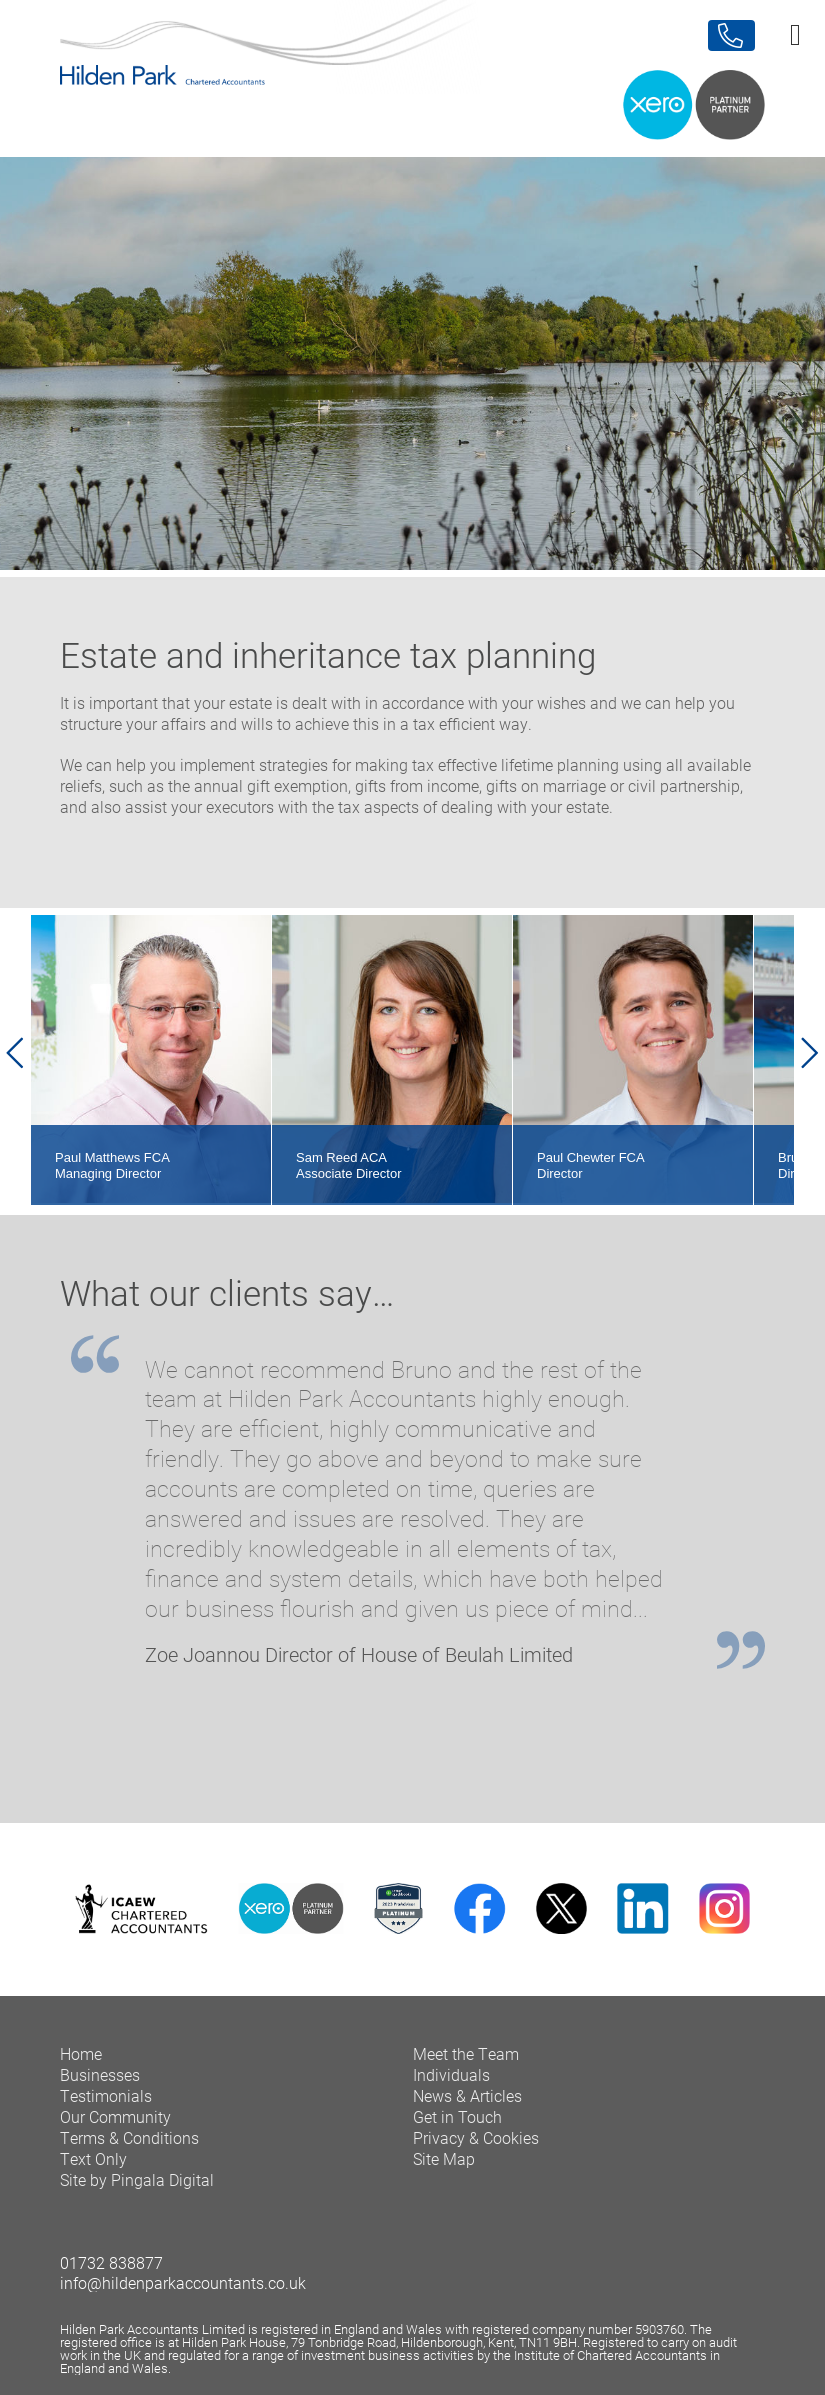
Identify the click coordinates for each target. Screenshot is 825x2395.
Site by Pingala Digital (137, 2179)
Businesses (100, 2074)
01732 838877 (111, 2262)
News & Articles (467, 2095)
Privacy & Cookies (476, 2137)
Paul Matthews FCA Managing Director (112, 1165)
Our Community (115, 2116)
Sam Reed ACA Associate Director (348, 1165)
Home (81, 2053)
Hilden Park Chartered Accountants (412, 68)
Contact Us (731, 35)
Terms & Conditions (129, 2137)
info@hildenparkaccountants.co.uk (183, 2282)
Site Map (444, 2158)
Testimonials (106, 2095)
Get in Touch (457, 2116)
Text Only (93, 2158)
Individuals (451, 2074)
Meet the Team (466, 2053)
